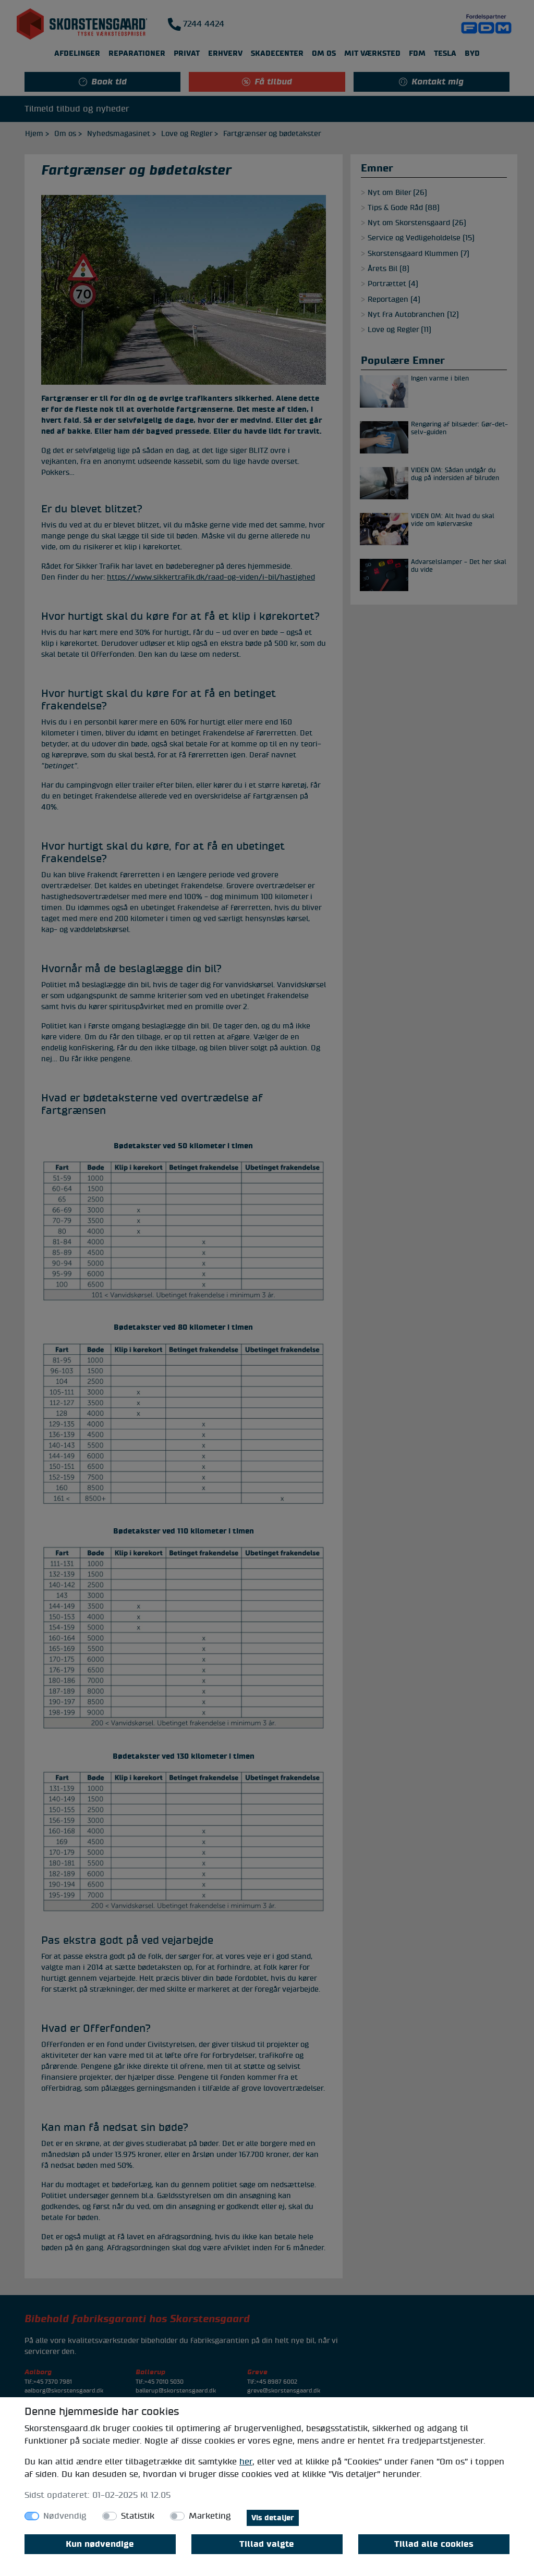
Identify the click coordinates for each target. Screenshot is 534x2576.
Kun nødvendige (100, 2544)
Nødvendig (65, 2516)
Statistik (137, 2516)
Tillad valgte (266, 2544)
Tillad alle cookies (434, 2544)
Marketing (210, 2516)
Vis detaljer (272, 2517)
